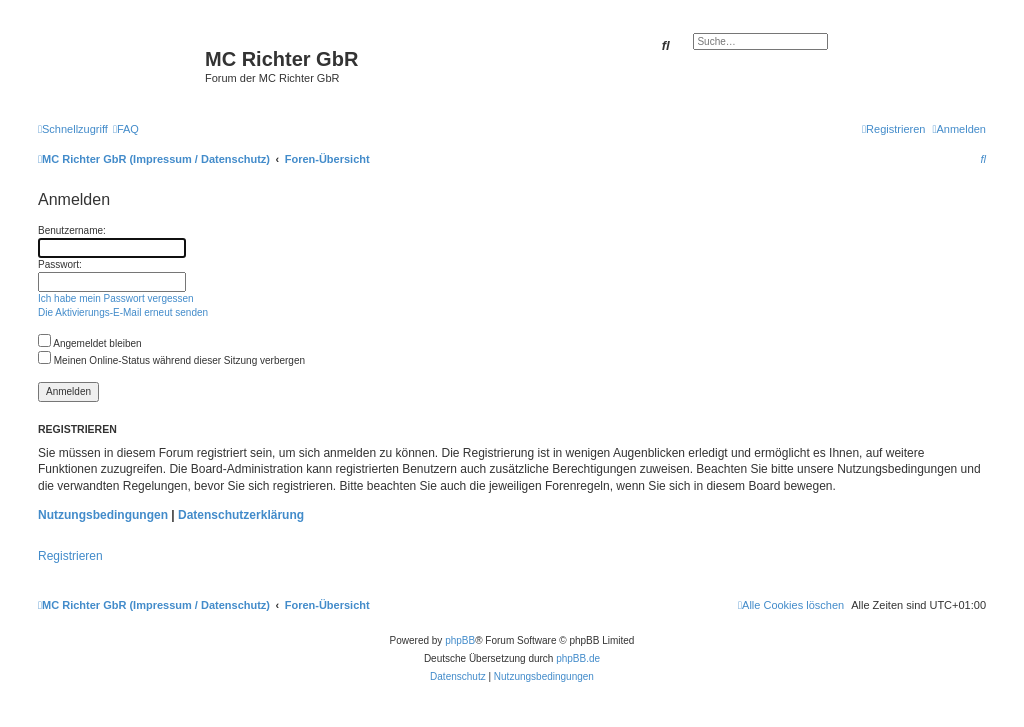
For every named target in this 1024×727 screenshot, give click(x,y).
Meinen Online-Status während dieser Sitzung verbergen (171, 360)
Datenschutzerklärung (241, 515)
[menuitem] (126, 129)
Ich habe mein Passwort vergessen (116, 298)
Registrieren (70, 556)
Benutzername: (72, 230)
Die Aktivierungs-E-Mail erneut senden (123, 312)
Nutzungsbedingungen (103, 515)
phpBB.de (578, 658)
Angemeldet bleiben (90, 343)
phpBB (460, 640)
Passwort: (60, 264)
